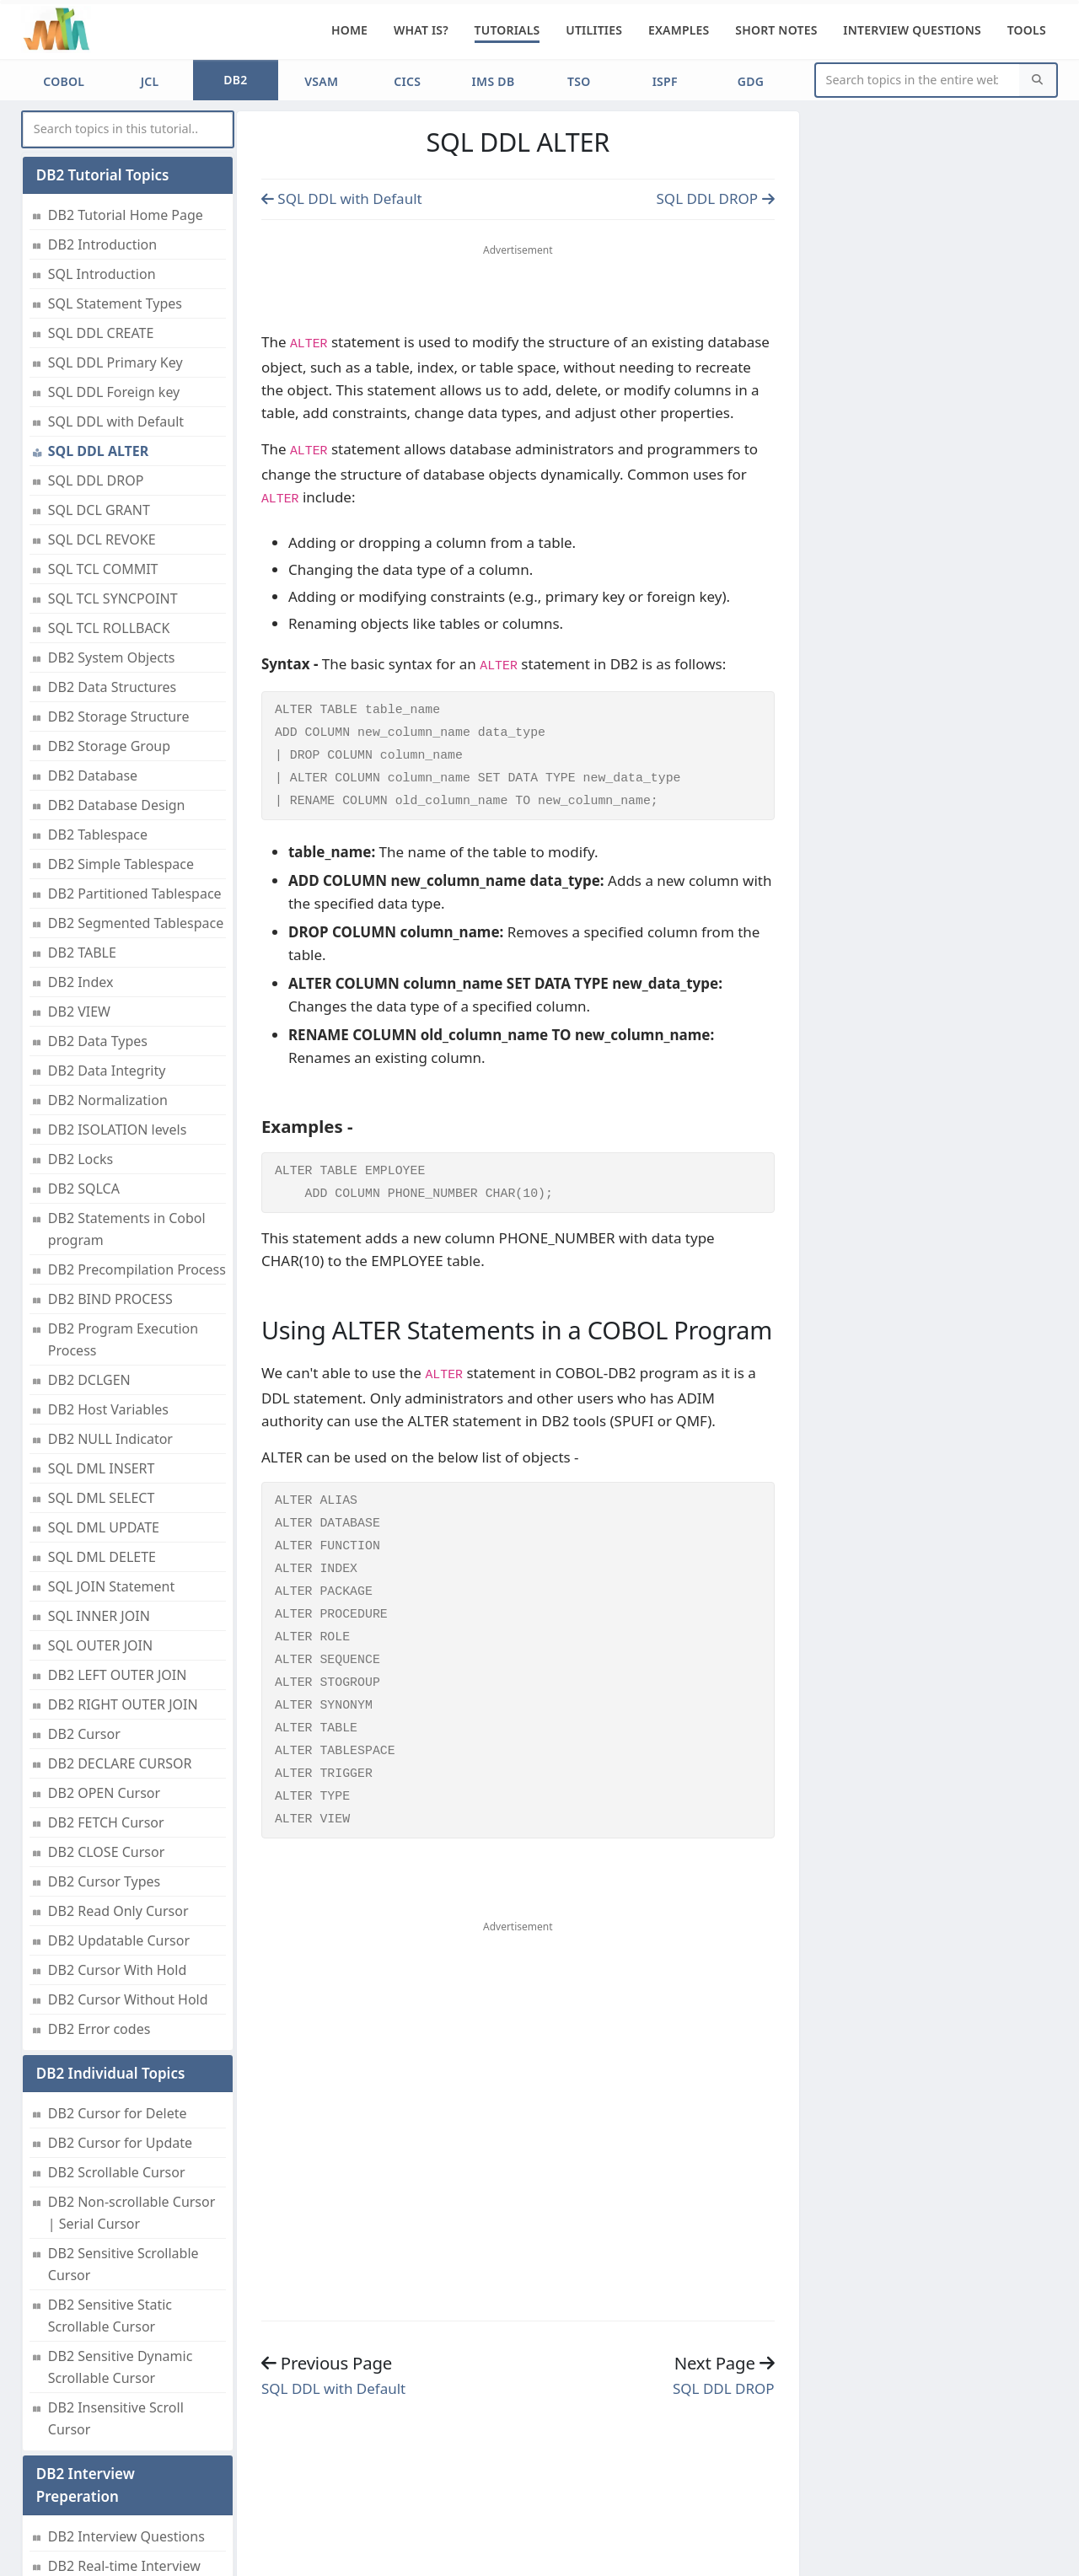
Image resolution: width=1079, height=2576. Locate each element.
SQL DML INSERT (101, 1468)
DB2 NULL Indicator (110, 1439)
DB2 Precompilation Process (137, 1269)
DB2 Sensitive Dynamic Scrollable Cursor (120, 2367)
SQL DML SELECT (101, 1498)
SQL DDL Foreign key (114, 392)
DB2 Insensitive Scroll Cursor (116, 2418)
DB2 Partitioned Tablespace (135, 893)
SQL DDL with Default (116, 421)
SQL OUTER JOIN (100, 1645)
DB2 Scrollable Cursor (116, 2172)
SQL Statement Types (115, 303)
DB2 (235, 80)
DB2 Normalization (108, 1100)
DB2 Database (92, 775)
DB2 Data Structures (112, 687)
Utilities (594, 30)
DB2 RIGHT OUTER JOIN (123, 1704)
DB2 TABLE (82, 952)
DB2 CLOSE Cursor (106, 1852)
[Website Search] (918, 80)
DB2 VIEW (79, 1011)
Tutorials (507, 30)
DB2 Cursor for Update (120, 2142)
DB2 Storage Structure (119, 716)
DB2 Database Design (116, 805)
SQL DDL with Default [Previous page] (341, 198)
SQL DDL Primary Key (115, 362)
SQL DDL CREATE (101, 333)
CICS (407, 81)
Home (349, 30)
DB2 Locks (80, 1159)
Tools (1026, 30)
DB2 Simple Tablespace (121, 864)
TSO (579, 81)
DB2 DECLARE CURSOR (120, 1763)
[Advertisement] (517, 291)
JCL (150, 81)
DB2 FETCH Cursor (106, 1822)
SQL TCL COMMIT (103, 569)
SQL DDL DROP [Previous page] (716, 198)
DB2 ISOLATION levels (117, 1129)
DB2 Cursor (84, 1734)
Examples (679, 30)
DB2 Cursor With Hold (117, 1970)
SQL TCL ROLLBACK (109, 628)
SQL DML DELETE (102, 1557)
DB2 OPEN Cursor (104, 1793)
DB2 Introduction (102, 244)
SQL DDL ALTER (98, 451)
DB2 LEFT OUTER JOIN (117, 1675)
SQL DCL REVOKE (102, 539)
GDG (751, 81)
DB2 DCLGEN (89, 1380)
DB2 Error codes (99, 2029)
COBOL (63, 81)
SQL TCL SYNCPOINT (113, 598)
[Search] (1037, 80)
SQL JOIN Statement (111, 1586)
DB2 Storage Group (109, 746)
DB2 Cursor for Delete (117, 2113)
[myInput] (128, 129)
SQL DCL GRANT (99, 510)
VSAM (321, 81)
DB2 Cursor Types (104, 1881)
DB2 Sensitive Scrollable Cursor (123, 2264)
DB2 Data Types (98, 1041)
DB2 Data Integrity (107, 1070)
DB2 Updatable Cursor (119, 1940)
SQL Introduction (102, 274)
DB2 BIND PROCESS (110, 1299)
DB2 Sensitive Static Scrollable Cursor (110, 2315)
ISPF (665, 81)
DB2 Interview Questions (126, 2536)
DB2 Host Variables (108, 1409)
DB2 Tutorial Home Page (125, 215)
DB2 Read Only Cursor (118, 1911)
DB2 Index (81, 982)
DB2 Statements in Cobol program (127, 1229)
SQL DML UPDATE (103, 1527)
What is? (421, 30)
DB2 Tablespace (98, 834)
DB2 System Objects (111, 657)
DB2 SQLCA (84, 1188)
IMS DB (493, 81)
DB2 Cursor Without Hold (128, 1999)
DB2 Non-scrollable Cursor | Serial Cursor (132, 2212)
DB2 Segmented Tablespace (135, 923)
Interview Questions (912, 30)
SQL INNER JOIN (99, 1616)
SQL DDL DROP (96, 480)
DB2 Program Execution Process (123, 1339)
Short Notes (776, 30)
